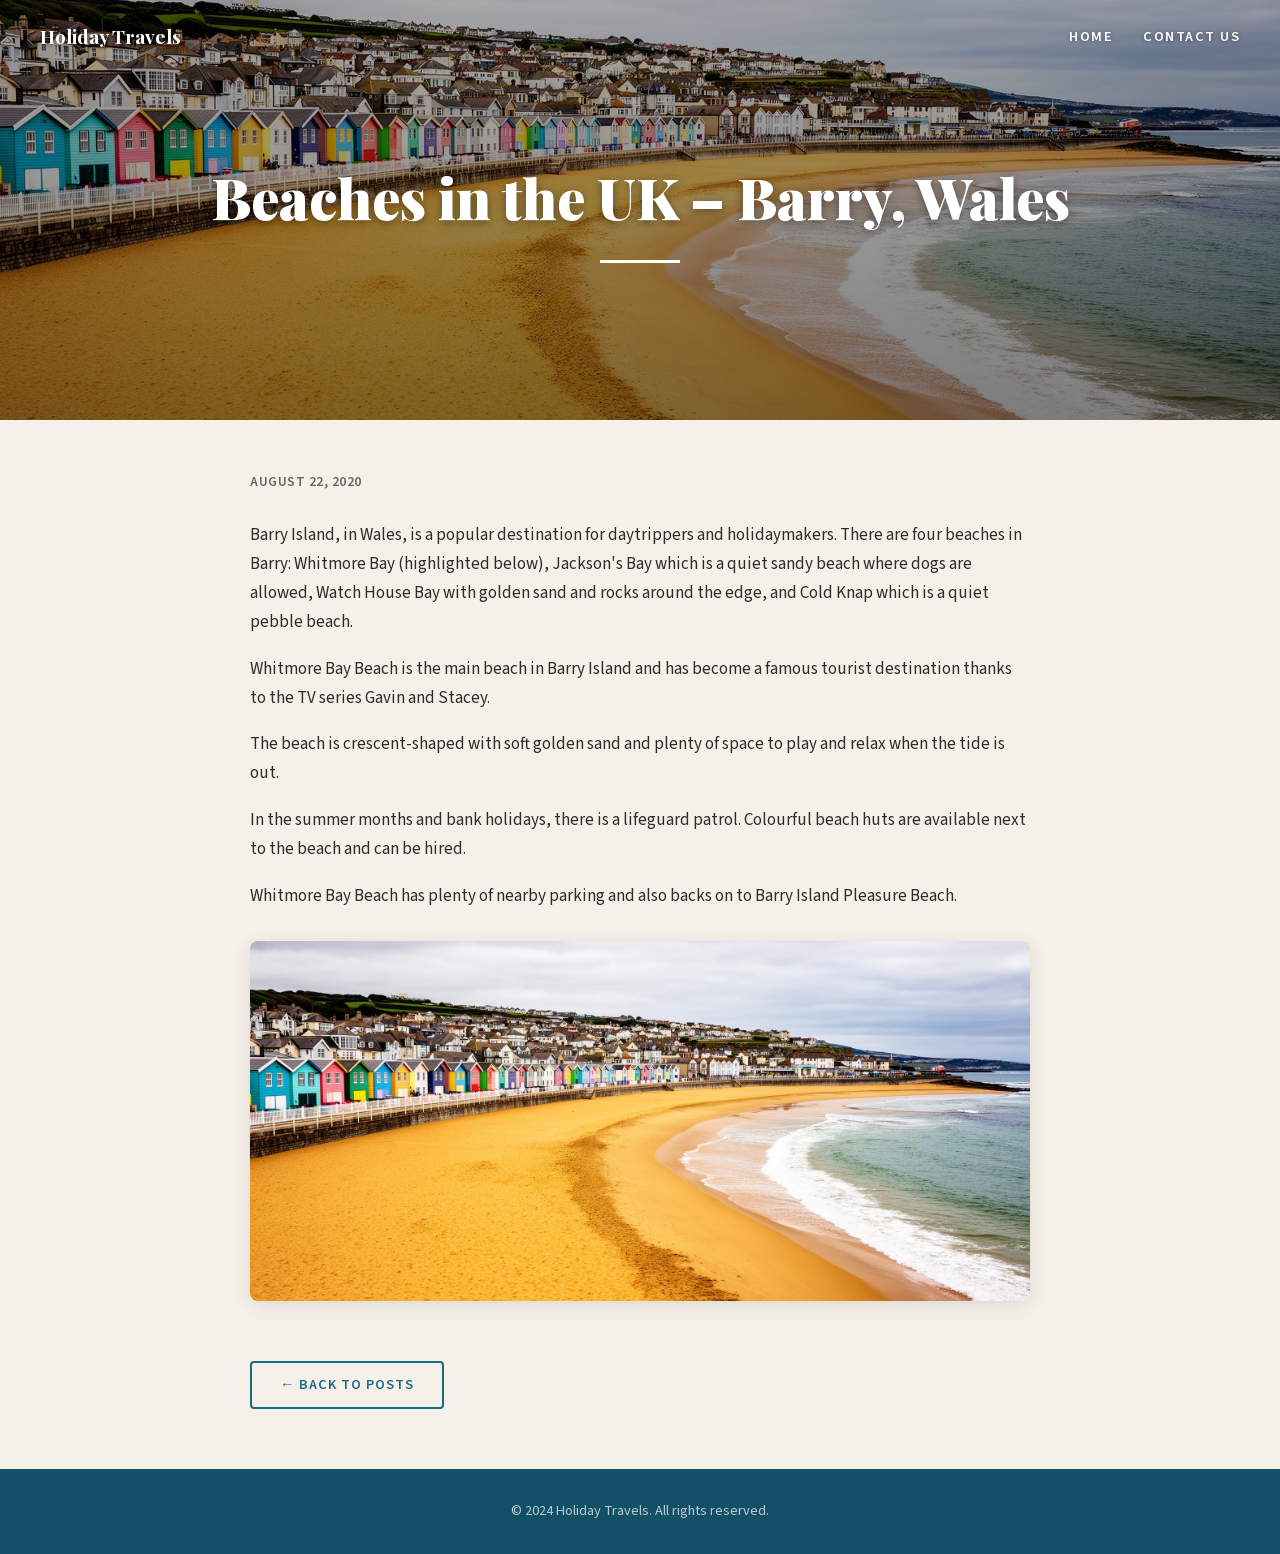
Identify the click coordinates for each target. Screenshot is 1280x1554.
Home (1091, 36)
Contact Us (1191, 36)
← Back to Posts (347, 1384)
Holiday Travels (110, 36)
